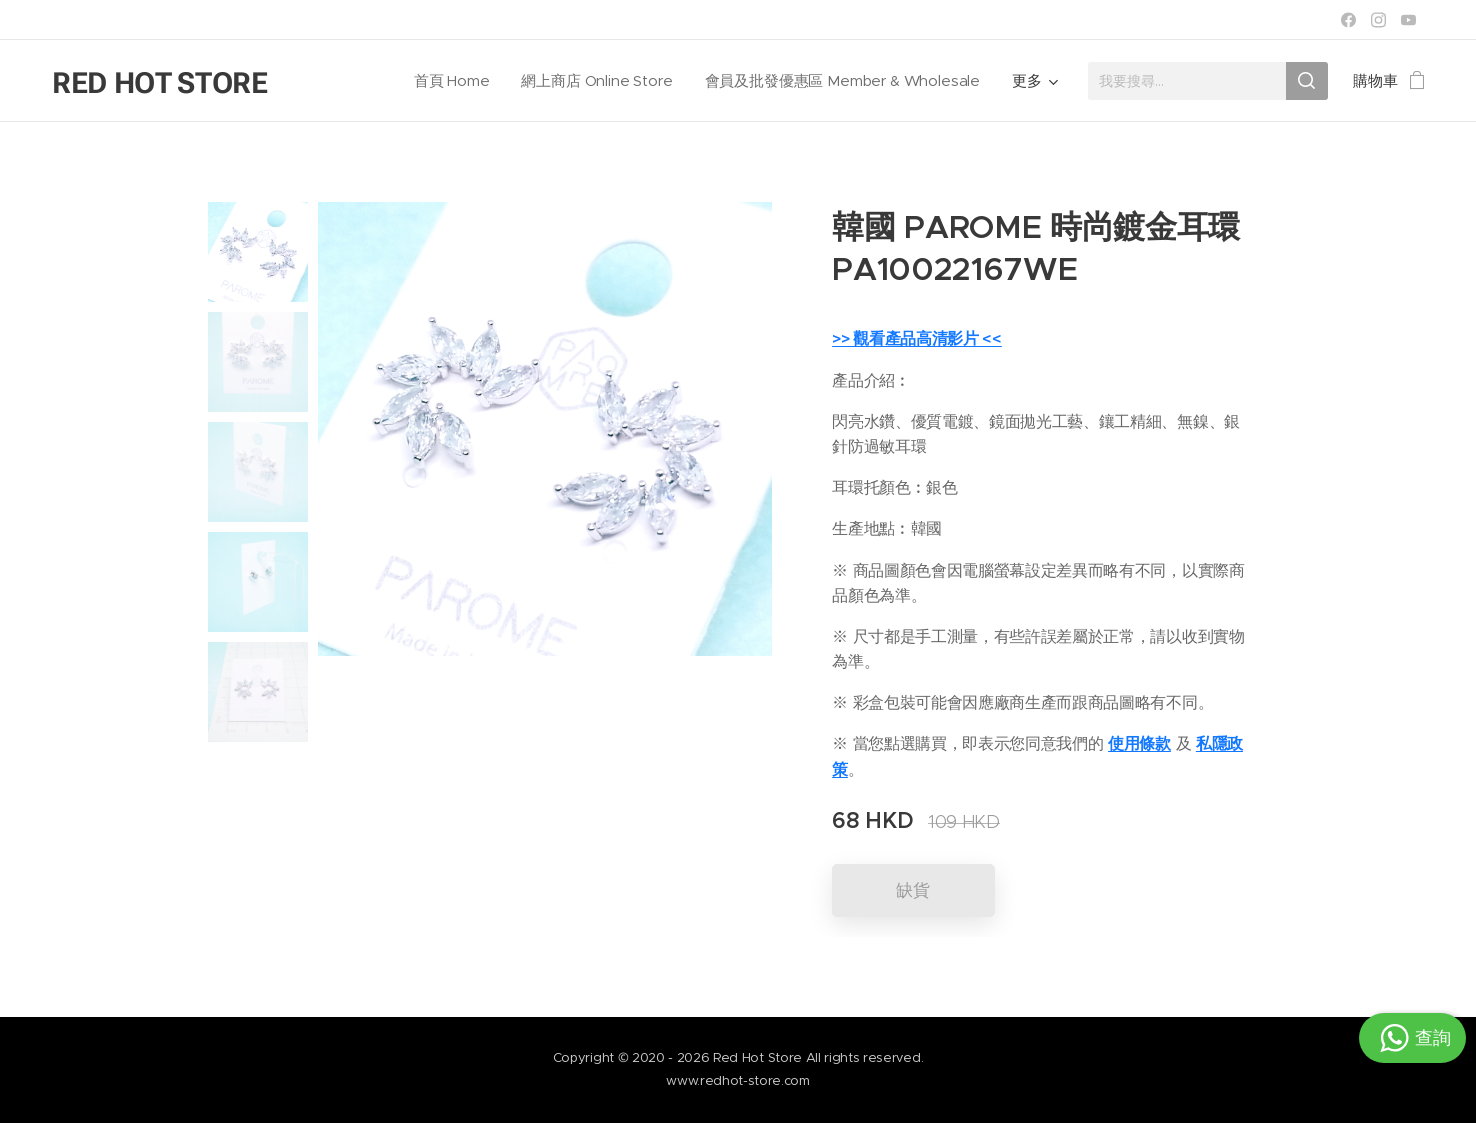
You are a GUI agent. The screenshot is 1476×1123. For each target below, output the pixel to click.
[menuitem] (449, 81)
